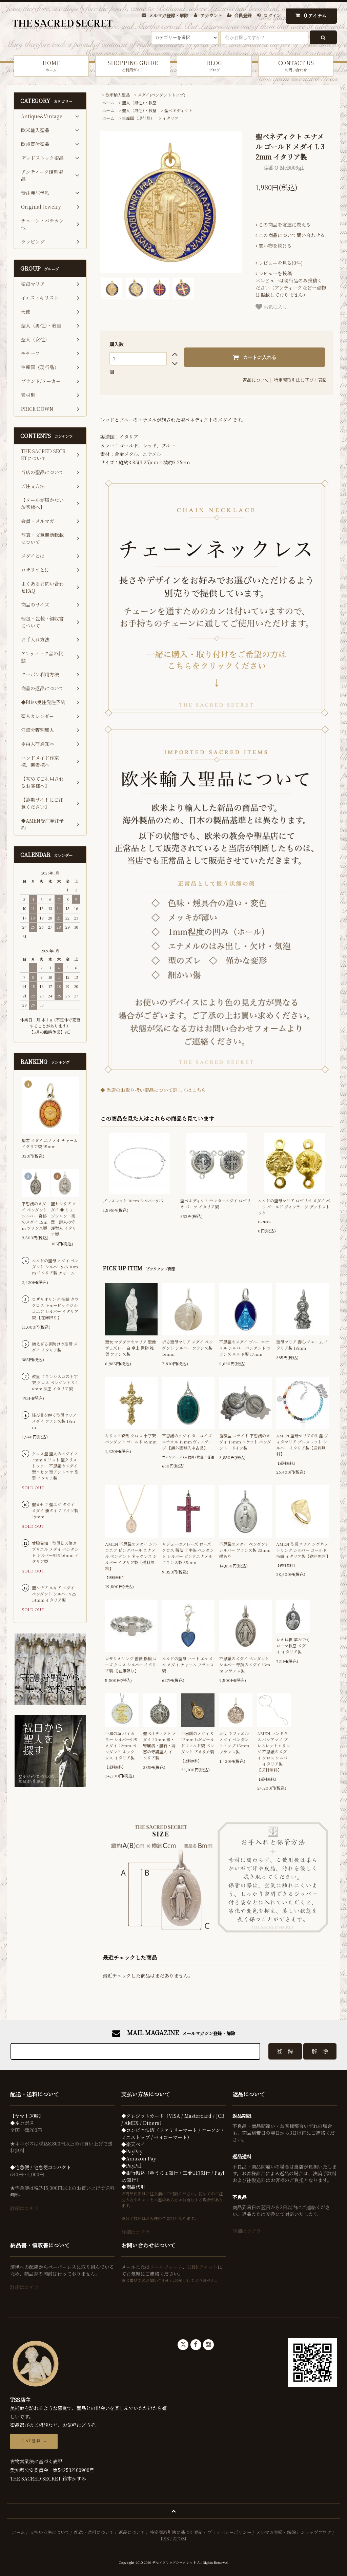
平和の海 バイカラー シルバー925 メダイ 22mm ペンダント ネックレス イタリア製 (121, 1745)
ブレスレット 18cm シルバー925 (133, 1200)
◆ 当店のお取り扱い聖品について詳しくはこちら (153, 1089)
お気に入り (271, 306)
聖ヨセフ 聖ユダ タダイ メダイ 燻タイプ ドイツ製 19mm (55, 1510)
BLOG (214, 66)
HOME (51, 66)
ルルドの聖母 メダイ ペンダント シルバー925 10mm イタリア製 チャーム (55, 1266)
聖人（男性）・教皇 (139, 102)
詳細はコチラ (24, 2208)
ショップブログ (316, 2532)
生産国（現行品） (138, 118)
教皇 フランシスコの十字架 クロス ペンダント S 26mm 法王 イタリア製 (55, 1382)
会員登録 (243, 15)
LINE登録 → (33, 2441)
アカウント (211, 15)
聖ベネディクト (178, 110)
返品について (256, 380)
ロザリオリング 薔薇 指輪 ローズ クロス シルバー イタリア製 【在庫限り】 (131, 1664)
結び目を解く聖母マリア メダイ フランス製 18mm (54, 1421)
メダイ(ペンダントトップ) (161, 95)
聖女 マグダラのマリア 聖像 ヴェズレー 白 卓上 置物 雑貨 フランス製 (130, 1348)
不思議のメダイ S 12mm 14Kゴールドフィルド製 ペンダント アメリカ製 (197, 1742)
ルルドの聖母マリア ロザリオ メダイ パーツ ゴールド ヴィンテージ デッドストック (294, 1207)
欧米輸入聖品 (117, 95)
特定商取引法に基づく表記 (300, 380)
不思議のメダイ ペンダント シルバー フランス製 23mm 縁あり (244, 1550)
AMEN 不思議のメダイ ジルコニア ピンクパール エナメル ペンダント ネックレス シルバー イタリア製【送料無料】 (131, 1556)
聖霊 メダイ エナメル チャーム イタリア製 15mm (50, 1143)
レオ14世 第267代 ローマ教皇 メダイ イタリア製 (292, 1645)
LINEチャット (202, 2266)
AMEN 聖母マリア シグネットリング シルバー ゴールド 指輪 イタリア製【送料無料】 (302, 1550)
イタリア (170, 118)
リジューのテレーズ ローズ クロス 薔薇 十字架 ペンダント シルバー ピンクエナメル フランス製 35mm (188, 1553)
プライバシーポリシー (229, 2532)
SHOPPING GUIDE (133, 66)
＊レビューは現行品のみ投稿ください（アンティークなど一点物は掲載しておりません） (291, 284)
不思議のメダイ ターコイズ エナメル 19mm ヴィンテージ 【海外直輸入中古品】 (187, 1442)
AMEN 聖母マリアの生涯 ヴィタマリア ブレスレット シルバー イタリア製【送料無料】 (302, 1445)
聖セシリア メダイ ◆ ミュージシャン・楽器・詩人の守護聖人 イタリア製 (64, 1219)
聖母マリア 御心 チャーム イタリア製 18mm (302, 1345)
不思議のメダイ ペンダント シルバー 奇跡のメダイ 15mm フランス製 (244, 1664)
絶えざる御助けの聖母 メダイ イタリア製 (55, 1347)
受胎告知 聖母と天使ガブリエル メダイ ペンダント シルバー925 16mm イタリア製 (55, 1552)
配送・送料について (94, 2532)
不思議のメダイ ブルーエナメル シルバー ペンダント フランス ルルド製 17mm (245, 1348)
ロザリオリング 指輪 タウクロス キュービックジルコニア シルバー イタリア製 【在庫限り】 (55, 1308)
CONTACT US (296, 66)
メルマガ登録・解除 (168, 15)
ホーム (108, 102)
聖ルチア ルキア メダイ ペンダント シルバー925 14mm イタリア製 (54, 1594)
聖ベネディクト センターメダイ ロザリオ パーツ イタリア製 (215, 1203)
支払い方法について (49, 2532)
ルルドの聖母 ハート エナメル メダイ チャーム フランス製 (188, 1664)
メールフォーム (166, 2266)
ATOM (179, 2538)
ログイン (272, 15)
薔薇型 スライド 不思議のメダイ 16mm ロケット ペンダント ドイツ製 (245, 1442)
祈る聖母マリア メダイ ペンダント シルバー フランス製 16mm (187, 1348)
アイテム (309, 15)
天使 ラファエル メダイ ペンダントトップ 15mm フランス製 (234, 1742)
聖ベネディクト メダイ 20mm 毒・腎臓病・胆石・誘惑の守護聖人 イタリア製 (159, 1745)
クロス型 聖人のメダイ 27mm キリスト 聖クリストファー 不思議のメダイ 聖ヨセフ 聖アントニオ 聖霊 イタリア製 (55, 1466)
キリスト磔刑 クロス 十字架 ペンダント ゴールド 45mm (131, 1438)
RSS (165, 2538)
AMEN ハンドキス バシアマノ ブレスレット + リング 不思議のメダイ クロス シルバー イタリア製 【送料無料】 (273, 1751)
